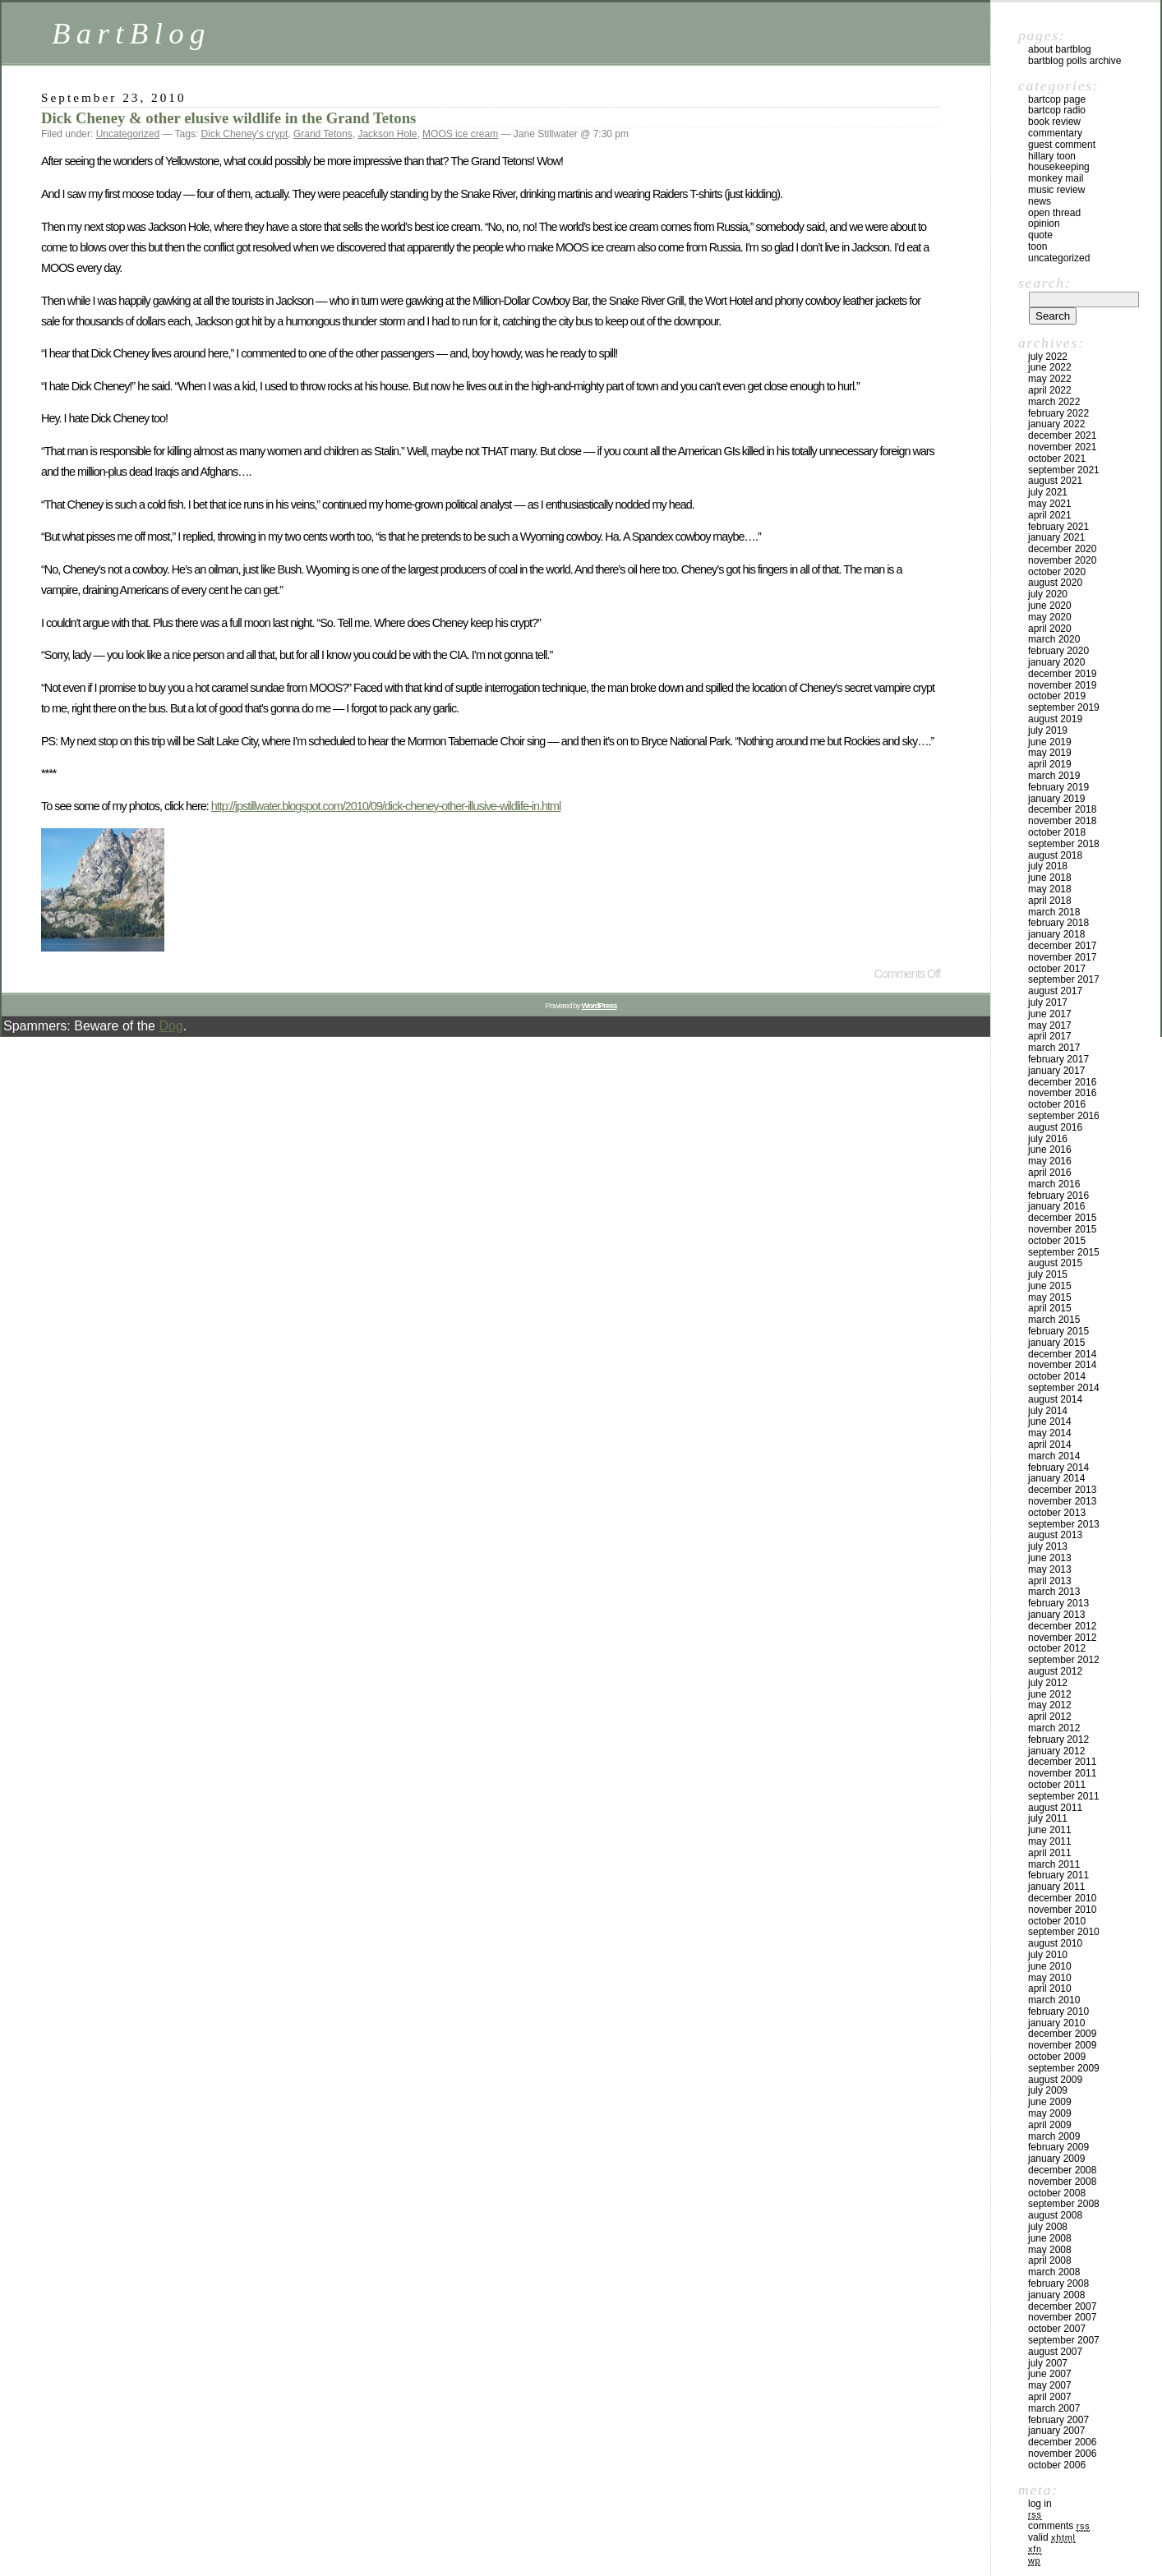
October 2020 (1057, 572)
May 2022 (1050, 379)
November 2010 (1062, 1909)
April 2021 (1050, 515)
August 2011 (1055, 1807)
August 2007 (1055, 2351)
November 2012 (1062, 1637)
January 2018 (1056, 934)
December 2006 (1062, 2442)
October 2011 (1057, 1784)
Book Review (1054, 121)
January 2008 (1056, 2295)
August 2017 (1055, 991)
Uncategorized (127, 134)
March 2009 (1054, 2136)
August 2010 (1055, 1943)
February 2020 (1058, 651)
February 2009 (1058, 2147)
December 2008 (1062, 2170)
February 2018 (1058, 923)
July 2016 (1047, 1139)
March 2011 (1054, 1864)
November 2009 (1062, 2045)
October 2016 (1057, 1104)
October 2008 (1057, 2193)
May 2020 (1050, 617)
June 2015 (1050, 1286)
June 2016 (1050, 1149)
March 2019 (1054, 775)
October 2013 (1057, 1512)
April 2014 (1050, 1444)
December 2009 (1062, 2033)
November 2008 (1062, 2181)
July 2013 (1047, 1546)
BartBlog (131, 33)
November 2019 (1062, 685)
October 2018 (1057, 832)
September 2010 (1064, 1932)
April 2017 (1050, 1036)
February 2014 (1058, 1467)
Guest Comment (1061, 144)
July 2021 (1047, 492)
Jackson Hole (387, 134)
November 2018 (1062, 821)
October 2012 (1057, 1648)
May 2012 (1050, 1705)
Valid (1052, 2537)
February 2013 (1058, 1603)
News (1039, 201)
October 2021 (1057, 458)
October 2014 (1057, 1376)
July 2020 (1047, 594)
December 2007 (1062, 2306)
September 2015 (1064, 1252)
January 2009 (1056, 2158)
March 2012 (1054, 1728)
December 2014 (1062, 1354)
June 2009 (1050, 2102)
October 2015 (1057, 1241)
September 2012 (1064, 1660)
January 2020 (1056, 662)
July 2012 (1047, 1683)
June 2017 (1050, 1014)
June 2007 (1050, 2374)
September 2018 (1064, 844)
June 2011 (1050, 1830)
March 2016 (1054, 1184)
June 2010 (1050, 1966)
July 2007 (1047, 2363)
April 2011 (1050, 1853)
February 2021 (1058, 526)
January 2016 (1056, 1206)
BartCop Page (1057, 99)
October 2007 (1057, 2328)
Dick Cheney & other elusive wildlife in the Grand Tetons (228, 118)
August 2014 (1055, 1399)
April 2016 (1050, 1172)
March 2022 (1054, 402)
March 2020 (1054, 639)
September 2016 (1064, 1116)
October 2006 (1057, 2465)
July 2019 (1047, 730)
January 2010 (1056, 2023)
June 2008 (1050, 2238)
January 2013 (1056, 1614)
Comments (1059, 2526)
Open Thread (1054, 213)
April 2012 (1050, 1716)
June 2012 (1050, 1694)
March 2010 (1054, 2000)
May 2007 (1050, 2385)
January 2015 (1056, 1342)
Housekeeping (1059, 167)
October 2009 (1057, 2056)
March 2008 (1054, 2272)
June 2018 (1050, 877)
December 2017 (1062, 946)
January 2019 (1056, 798)
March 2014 (1054, 1456)
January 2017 (1056, 1070)
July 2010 (1047, 1955)
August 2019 (1055, 719)
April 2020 (1050, 628)
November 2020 (1062, 560)
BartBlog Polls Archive (1074, 61)
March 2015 (1054, 1319)
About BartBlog (1059, 49)
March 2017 (1054, 1047)
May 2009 (1050, 2113)
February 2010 (1058, 2011)
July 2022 (1047, 356)
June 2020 (1050, 605)
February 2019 (1058, 787)
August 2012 (1055, 1671)
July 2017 (1047, 1002)
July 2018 (1047, 866)
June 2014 (1050, 1421)
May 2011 (1050, 1841)
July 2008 (1047, 2227)
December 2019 (1062, 674)
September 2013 (1064, 1524)
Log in (1040, 2503)
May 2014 (1050, 1433)
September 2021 (1064, 470)
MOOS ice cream (460, 134)
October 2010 (1057, 1921)
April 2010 (1050, 1988)
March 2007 (1054, 2408)
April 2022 (1050, 390)
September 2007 (1064, 2340)
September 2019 (1064, 707)
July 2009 (1047, 2090)
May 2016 (1050, 1161)
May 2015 (1050, 1297)
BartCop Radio (1057, 110)
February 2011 (1058, 1875)
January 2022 (1056, 424)
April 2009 (1050, 2125)
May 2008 (1050, 2250)
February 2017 (1058, 1059)
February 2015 (1058, 1331)
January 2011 (1056, 1886)
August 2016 (1055, 1127)
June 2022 (1050, 367)
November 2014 (1062, 1365)
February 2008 (1058, 2283)
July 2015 (1047, 1274)
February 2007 (1058, 2420)
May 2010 (1050, 1978)
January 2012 (1056, 1751)
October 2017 (1057, 969)
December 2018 (1062, 809)
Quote (1040, 235)
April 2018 (1050, 900)
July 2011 (1047, 1818)
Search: (1044, 282)
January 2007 (1056, 2430)
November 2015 (1062, 1229)
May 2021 (1050, 503)
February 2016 (1058, 1195)
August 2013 (1055, 1535)
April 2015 (1050, 1308)
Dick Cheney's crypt (244, 134)
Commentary (1055, 133)
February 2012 (1058, 1739)
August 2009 (1055, 2079)
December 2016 (1062, 1082)
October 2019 (1057, 696)
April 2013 (1050, 1581)
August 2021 (1055, 480)
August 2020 (1055, 582)
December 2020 (1062, 549)
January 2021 (1056, 537)
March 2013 (1054, 1591)
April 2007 (1050, 2397)
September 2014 (1064, 1388)
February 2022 (1058, 413)
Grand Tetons (323, 134)
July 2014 (1047, 1411)
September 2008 (1064, 2204)
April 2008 (1050, 2260)
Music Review (1056, 190)
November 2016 (1062, 1093)
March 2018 (1054, 912)
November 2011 (1062, 1773)
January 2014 (1056, 1478)
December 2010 (1062, 1898)
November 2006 (1062, 2453)
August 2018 (1055, 855)
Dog (170, 1026)
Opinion (1044, 223)
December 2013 (1062, 1489)
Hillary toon (1052, 156)
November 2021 (1062, 447)
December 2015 (1062, 1217)
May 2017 (1050, 1025)
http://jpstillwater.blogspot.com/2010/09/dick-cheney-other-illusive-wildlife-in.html (386, 806)
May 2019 (1050, 752)
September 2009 (1064, 2068)
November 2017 (1062, 957)
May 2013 (1050, 1569)
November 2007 (1062, 2317)
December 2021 (1062, 435)
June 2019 (1050, 742)
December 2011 (1062, 1761)
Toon (1037, 246)
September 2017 (1064, 979)
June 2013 (1050, 1558)
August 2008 (1055, 2215)
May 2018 (1050, 889)
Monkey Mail (1055, 178)
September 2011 (1064, 1796)
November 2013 (1062, 1501)
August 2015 (1055, 1263)
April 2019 (1050, 764)
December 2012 (1062, 1626)
